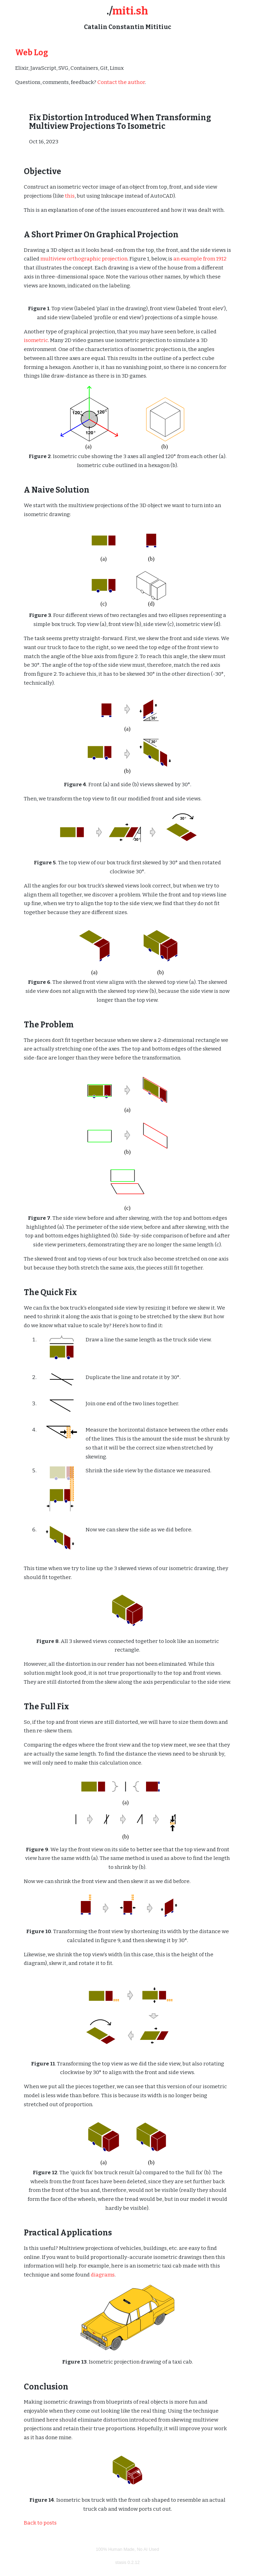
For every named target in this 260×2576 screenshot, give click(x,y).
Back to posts (40, 2523)
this (70, 196)
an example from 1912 (200, 259)
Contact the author (121, 82)
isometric (36, 340)
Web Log (31, 52)
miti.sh (130, 11)
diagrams (103, 2275)
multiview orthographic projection (83, 259)
